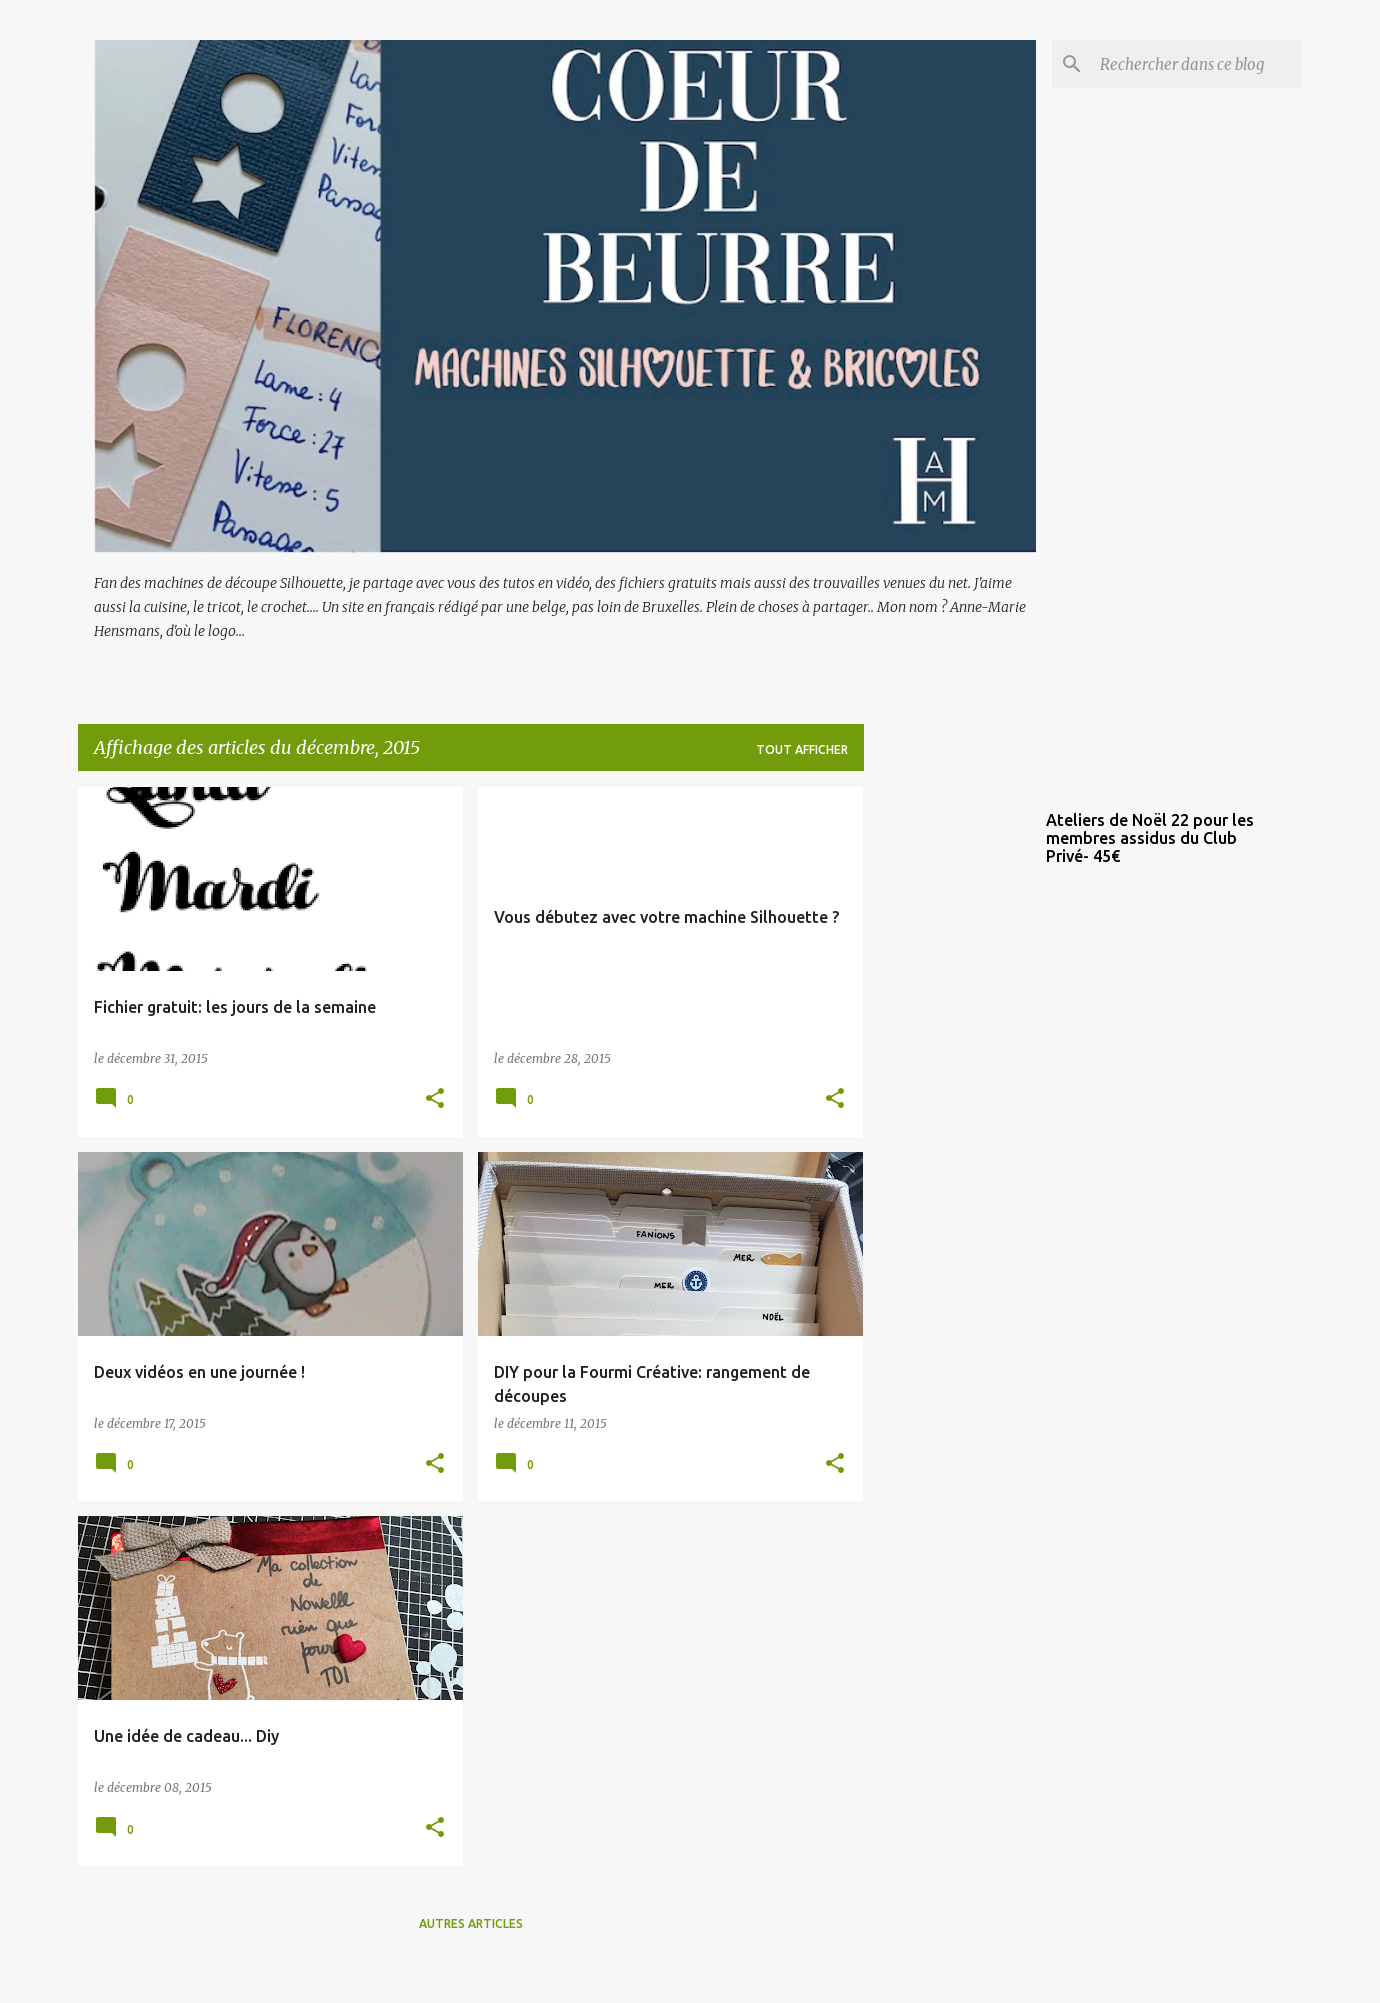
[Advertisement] (943, 1087)
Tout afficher (802, 749)
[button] (435, 1099)
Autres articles (471, 1923)
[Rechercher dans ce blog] (1197, 64)
